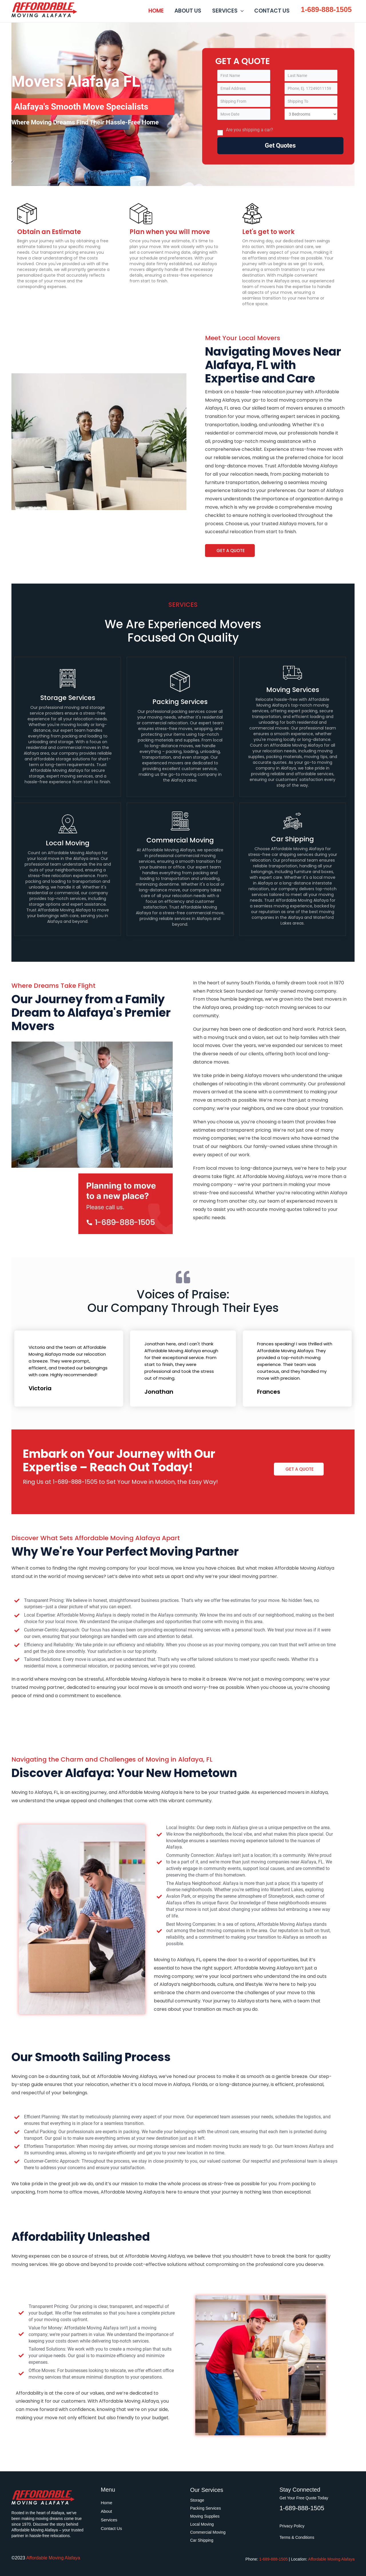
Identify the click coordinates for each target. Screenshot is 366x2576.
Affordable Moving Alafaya (53, 2557)
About (106, 2511)
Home (106, 2502)
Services (109, 2519)
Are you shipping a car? (245, 131)
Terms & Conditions (297, 2537)
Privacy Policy (292, 2526)
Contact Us (111, 2528)
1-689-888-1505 (326, 9)
